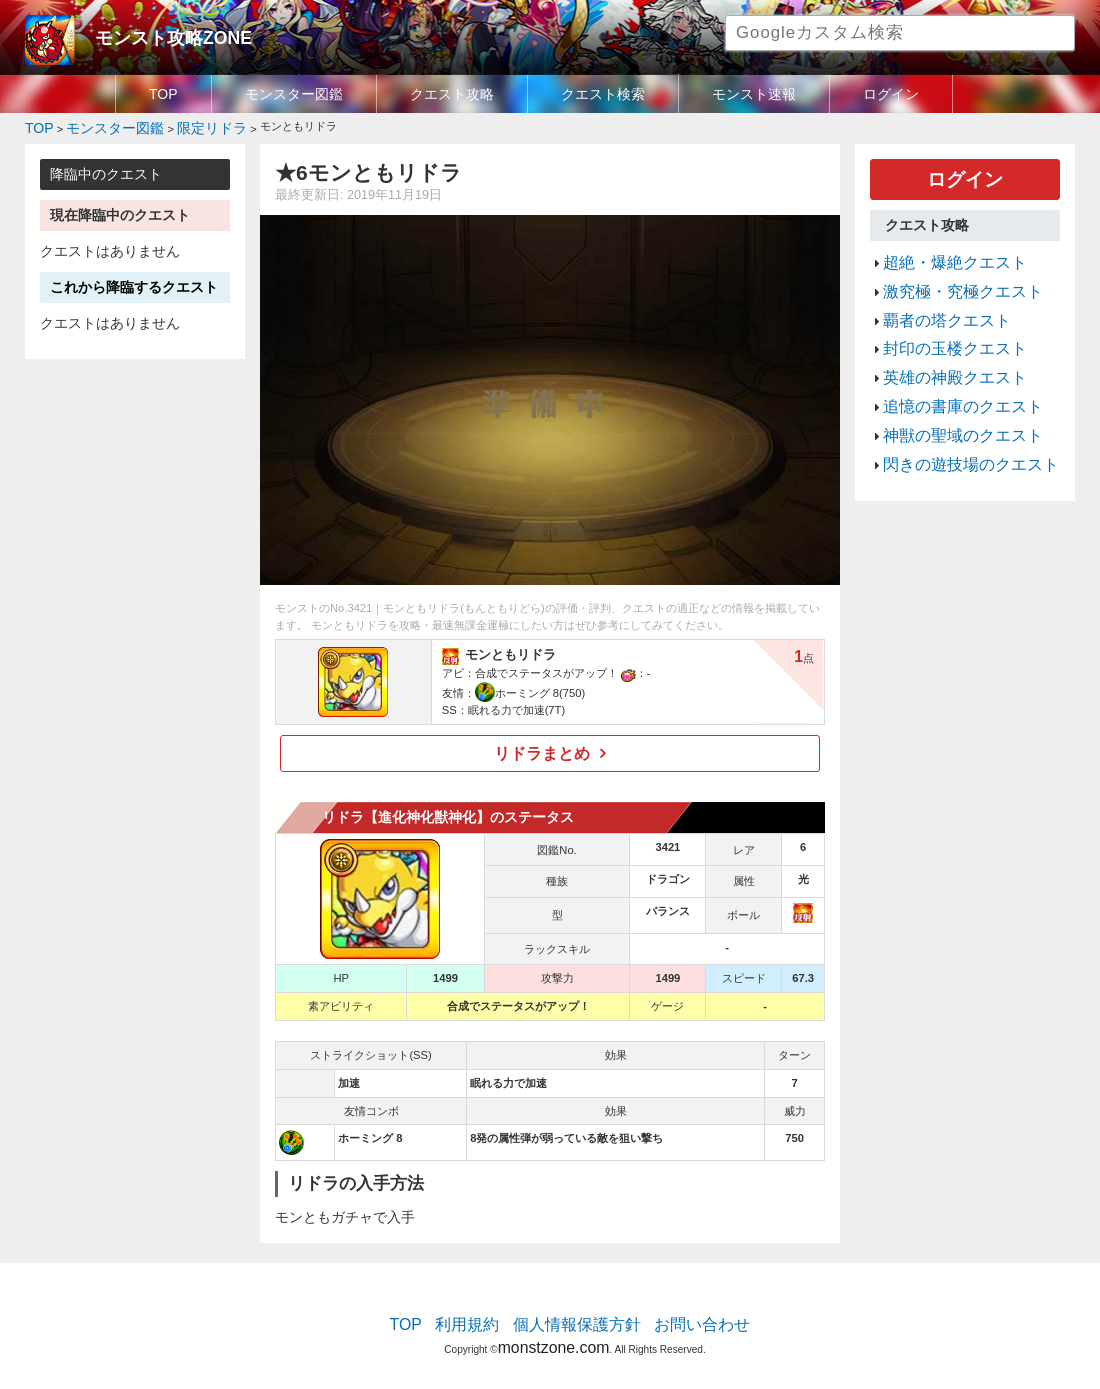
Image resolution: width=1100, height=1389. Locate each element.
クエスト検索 (603, 94)
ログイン (891, 94)
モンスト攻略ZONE (156, 35)
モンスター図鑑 (294, 94)
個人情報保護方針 (577, 1314)
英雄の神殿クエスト (941, 345)
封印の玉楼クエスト (941, 322)
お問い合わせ (681, 1314)
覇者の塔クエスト (935, 298)
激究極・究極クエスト (948, 274)
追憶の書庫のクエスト (948, 369)
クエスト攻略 (452, 94)
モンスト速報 (754, 94)
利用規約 (485, 1314)
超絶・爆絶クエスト (941, 250)
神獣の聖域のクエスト (948, 393)
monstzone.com (553, 1331)
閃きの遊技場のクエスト (954, 417)
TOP (163, 94)
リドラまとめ (543, 747)
